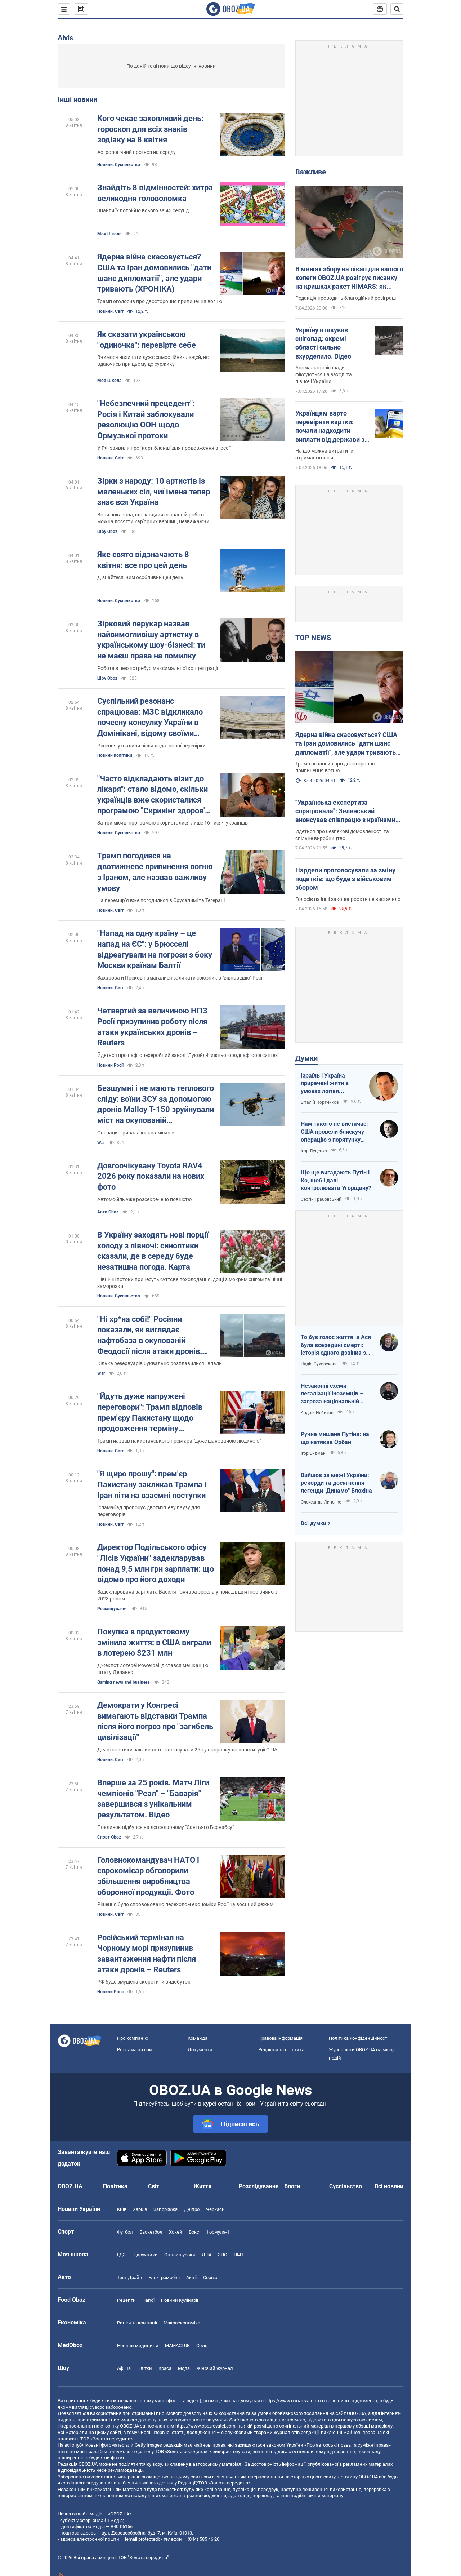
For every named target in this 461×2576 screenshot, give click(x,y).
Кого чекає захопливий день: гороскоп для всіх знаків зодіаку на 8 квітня (150, 129)
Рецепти (126, 2300)
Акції (191, 2277)
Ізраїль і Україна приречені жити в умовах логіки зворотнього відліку (328, 1083)
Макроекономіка (182, 2323)
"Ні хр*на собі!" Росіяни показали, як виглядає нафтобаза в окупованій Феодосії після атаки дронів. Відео (149, 1336)
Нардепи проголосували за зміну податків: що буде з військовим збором (345, 879)
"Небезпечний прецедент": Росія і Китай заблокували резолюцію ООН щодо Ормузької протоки (146, 419)
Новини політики (114, 755)
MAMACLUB (177, 2345)
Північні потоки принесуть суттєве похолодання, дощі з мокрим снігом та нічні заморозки (189, 1282)
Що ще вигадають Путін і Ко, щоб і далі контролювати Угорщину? (336, 1180)
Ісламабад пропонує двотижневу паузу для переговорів (148, 1511)
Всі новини (389, 2186)
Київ (121, 2209)
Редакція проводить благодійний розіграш (345, 298)
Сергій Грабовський (321, 1199)
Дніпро (192, 2209)
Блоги (292, 2186)
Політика (115, 2186)
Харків (140, 2209)
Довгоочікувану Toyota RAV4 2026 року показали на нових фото (150, 1176)
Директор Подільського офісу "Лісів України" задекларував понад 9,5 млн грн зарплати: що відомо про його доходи (155, 1563)
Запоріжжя (165, 2209)
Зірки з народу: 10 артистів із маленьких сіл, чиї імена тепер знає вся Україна (153, 491)
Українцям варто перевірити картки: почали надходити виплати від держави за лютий (331, 426)
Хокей (175, 2232)
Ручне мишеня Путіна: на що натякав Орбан (335, 1438)
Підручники (145, 2254)
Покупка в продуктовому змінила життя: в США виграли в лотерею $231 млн (154, 1642)
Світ (153, 2186)
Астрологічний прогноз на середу (136, 152)
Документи (200, 2049)
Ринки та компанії (137, 2323)
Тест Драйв (129, 2277)
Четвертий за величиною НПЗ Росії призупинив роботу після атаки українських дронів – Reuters (152, 1026)
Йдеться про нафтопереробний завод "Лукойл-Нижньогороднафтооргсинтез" (188, 1055)
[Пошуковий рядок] (397, 9)
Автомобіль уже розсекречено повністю (144, 1199)
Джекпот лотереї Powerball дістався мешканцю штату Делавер (152, 1668)
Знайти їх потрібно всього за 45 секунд (143, 210)
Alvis (65, 38)
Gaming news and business (123, 1682)
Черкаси (215, 2209)
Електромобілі (164, 2277)
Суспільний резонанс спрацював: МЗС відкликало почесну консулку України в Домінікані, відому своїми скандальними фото (150, 718)
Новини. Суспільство (118, 164)
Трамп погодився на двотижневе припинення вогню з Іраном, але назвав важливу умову (155, 871)
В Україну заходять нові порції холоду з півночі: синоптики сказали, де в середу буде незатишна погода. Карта (153, 1250)
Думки (306, 1058)
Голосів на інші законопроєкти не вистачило (347, 899)
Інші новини (77, 99)
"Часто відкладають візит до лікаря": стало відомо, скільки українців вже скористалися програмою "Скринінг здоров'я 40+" (153, 795)
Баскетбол (150, 2232)
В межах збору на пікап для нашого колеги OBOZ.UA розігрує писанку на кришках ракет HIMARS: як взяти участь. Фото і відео (349, 278)
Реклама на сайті (136, 2049)
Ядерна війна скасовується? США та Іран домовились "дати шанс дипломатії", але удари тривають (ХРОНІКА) (154, 272)
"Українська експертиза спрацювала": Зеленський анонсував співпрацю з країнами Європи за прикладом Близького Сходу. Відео (345, 812)
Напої (148, 2300)
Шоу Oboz (107, 531)
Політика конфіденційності (358, 2038)
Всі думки (313, 1523)
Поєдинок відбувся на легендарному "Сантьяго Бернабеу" (165, 1827)
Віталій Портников (320, 1102)
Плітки (144, 2368)
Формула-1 (217, 2232)
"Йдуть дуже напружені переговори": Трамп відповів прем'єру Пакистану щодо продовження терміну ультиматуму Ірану (149, 1413)
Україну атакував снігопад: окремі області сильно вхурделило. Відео (323, 343)
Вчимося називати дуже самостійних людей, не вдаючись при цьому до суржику (153, 360)
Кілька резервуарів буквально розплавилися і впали (159, 1363)
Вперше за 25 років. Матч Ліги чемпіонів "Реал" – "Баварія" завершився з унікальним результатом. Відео (153, 1798)
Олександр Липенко (321, 1502)
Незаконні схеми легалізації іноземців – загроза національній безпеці (332, 1393)
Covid (201, 2345)
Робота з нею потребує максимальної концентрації (157, 668)
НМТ (239, 2254)
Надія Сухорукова (319, 1364)
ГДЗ (121, 2254)
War (101, 1142)
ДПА (206, 2254)
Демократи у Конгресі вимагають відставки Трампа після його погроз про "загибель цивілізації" (155, 1721)
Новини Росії (110, 1065)
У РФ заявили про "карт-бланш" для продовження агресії (163, 448)
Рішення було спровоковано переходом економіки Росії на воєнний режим (185, 1904)
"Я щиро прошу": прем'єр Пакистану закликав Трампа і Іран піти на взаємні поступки (151, 1484)
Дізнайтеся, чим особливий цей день (140, 577)
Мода (184, 2368)
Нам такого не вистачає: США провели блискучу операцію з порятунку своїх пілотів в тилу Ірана (335, 1131)
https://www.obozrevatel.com (295, 2400)
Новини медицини (137, 2345)
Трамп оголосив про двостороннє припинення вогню (159, 301)
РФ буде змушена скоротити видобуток (144, 1982)
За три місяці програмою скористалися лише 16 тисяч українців (172, 823)
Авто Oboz (107, 1211)
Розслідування (112, 1608)
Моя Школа (109, 233)
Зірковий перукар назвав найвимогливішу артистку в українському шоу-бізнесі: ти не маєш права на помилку (151, 639)
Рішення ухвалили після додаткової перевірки (151, 746)
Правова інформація (280, 2038)
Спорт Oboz (109, 1837)
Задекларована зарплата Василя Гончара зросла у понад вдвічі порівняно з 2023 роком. (187, 1595)
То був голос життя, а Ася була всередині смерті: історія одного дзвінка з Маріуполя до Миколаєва (336, 1345)
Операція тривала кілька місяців (135, 1133)
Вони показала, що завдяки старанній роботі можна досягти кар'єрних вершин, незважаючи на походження (153, 518)
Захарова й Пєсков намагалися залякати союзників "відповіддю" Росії (180, 978)
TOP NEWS (313, 637)
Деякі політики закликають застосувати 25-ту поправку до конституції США (187, 1750)
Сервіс (210, 2277)
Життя (202, 2186)
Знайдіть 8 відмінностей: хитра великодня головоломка (155, 193)
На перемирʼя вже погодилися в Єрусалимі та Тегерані (161, 900)
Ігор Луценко (314, 1151)
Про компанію (132, 2038)
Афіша (124, 2368)
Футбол (125, 2232)
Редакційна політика (281, 2049)
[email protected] (142, 2539)
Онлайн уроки (179, 2254)
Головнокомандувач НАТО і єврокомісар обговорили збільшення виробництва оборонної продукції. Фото (148, 1876)
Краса (164, 2368)
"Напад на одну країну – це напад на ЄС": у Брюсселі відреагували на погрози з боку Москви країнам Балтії (154, 949)
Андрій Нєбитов (317, 1412)
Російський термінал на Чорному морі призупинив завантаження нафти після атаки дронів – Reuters (146, 1953)
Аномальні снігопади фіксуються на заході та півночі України (323, 374)
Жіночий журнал (214, 2368)
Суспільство (345, 2186)
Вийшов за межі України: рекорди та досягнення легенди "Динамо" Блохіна (336, 1483)
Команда (197, 2038)
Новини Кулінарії (179, 2300)
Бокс (194, 2232)
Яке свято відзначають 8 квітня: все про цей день (143, 560)
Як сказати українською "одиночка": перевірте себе (146, 340)
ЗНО (222, 2254)
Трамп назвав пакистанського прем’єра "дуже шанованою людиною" (179, 1441)
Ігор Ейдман (313, 1453)
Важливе (310, 172)
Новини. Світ (110, 311)
